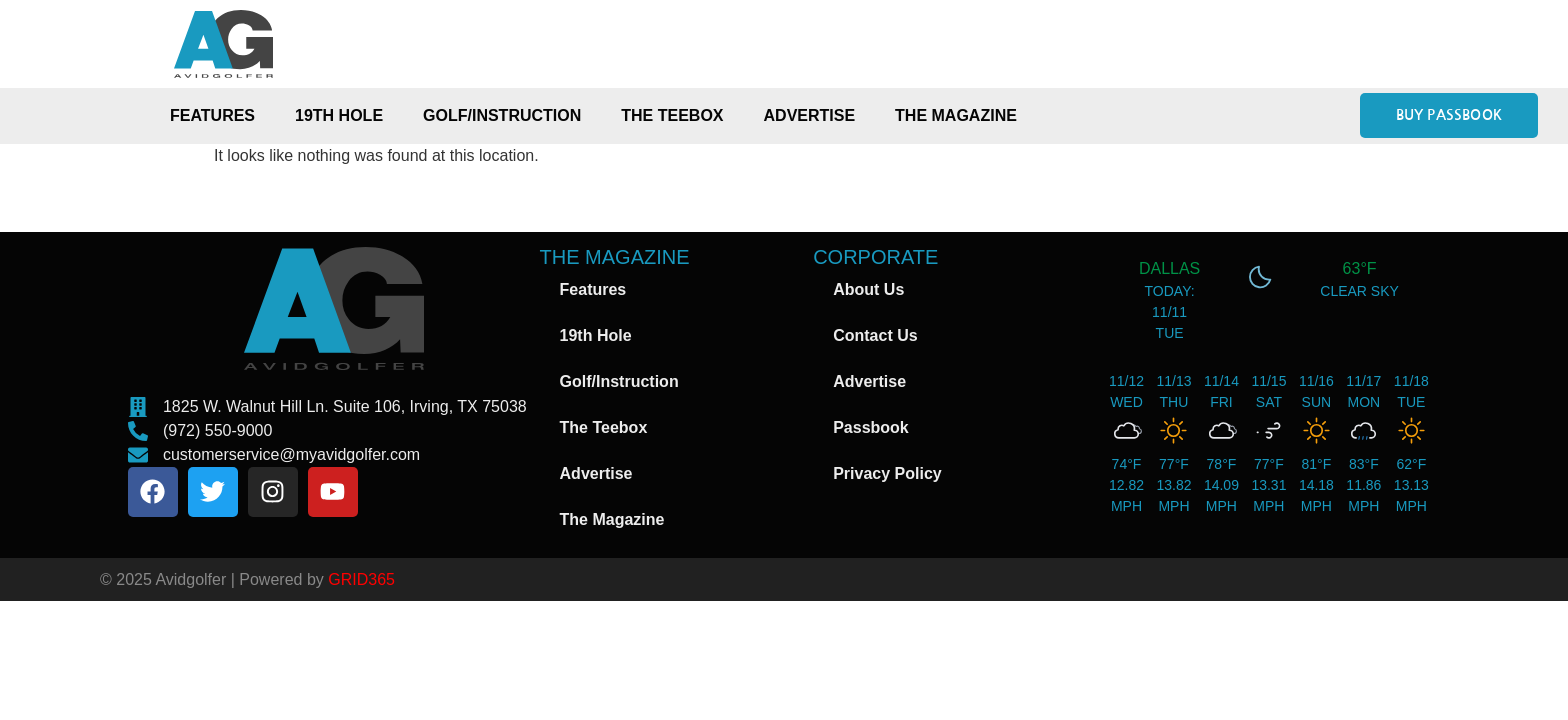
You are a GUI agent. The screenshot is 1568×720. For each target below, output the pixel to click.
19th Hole (339, 115)
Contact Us (875, 335)
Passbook (871, 427)
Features (212, 115)
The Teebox (672, 115)
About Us (868, 289)
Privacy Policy (887, 473)
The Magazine (956, 115)
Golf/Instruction (502, 115)
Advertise (810, 115)
